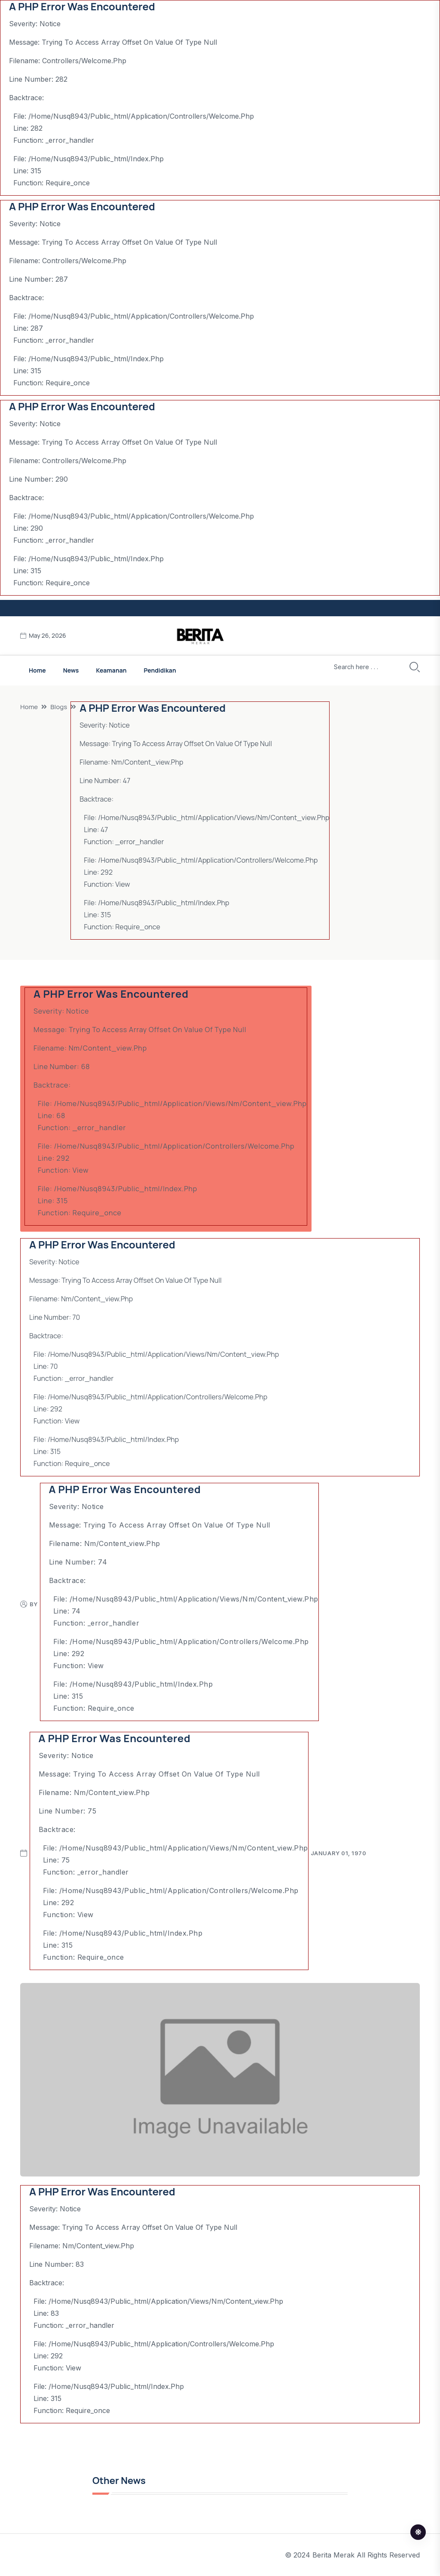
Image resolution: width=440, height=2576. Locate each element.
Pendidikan (160, 670)
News (71, 670)
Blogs (58, 706)
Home (37, 670)
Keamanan (111, 670)
